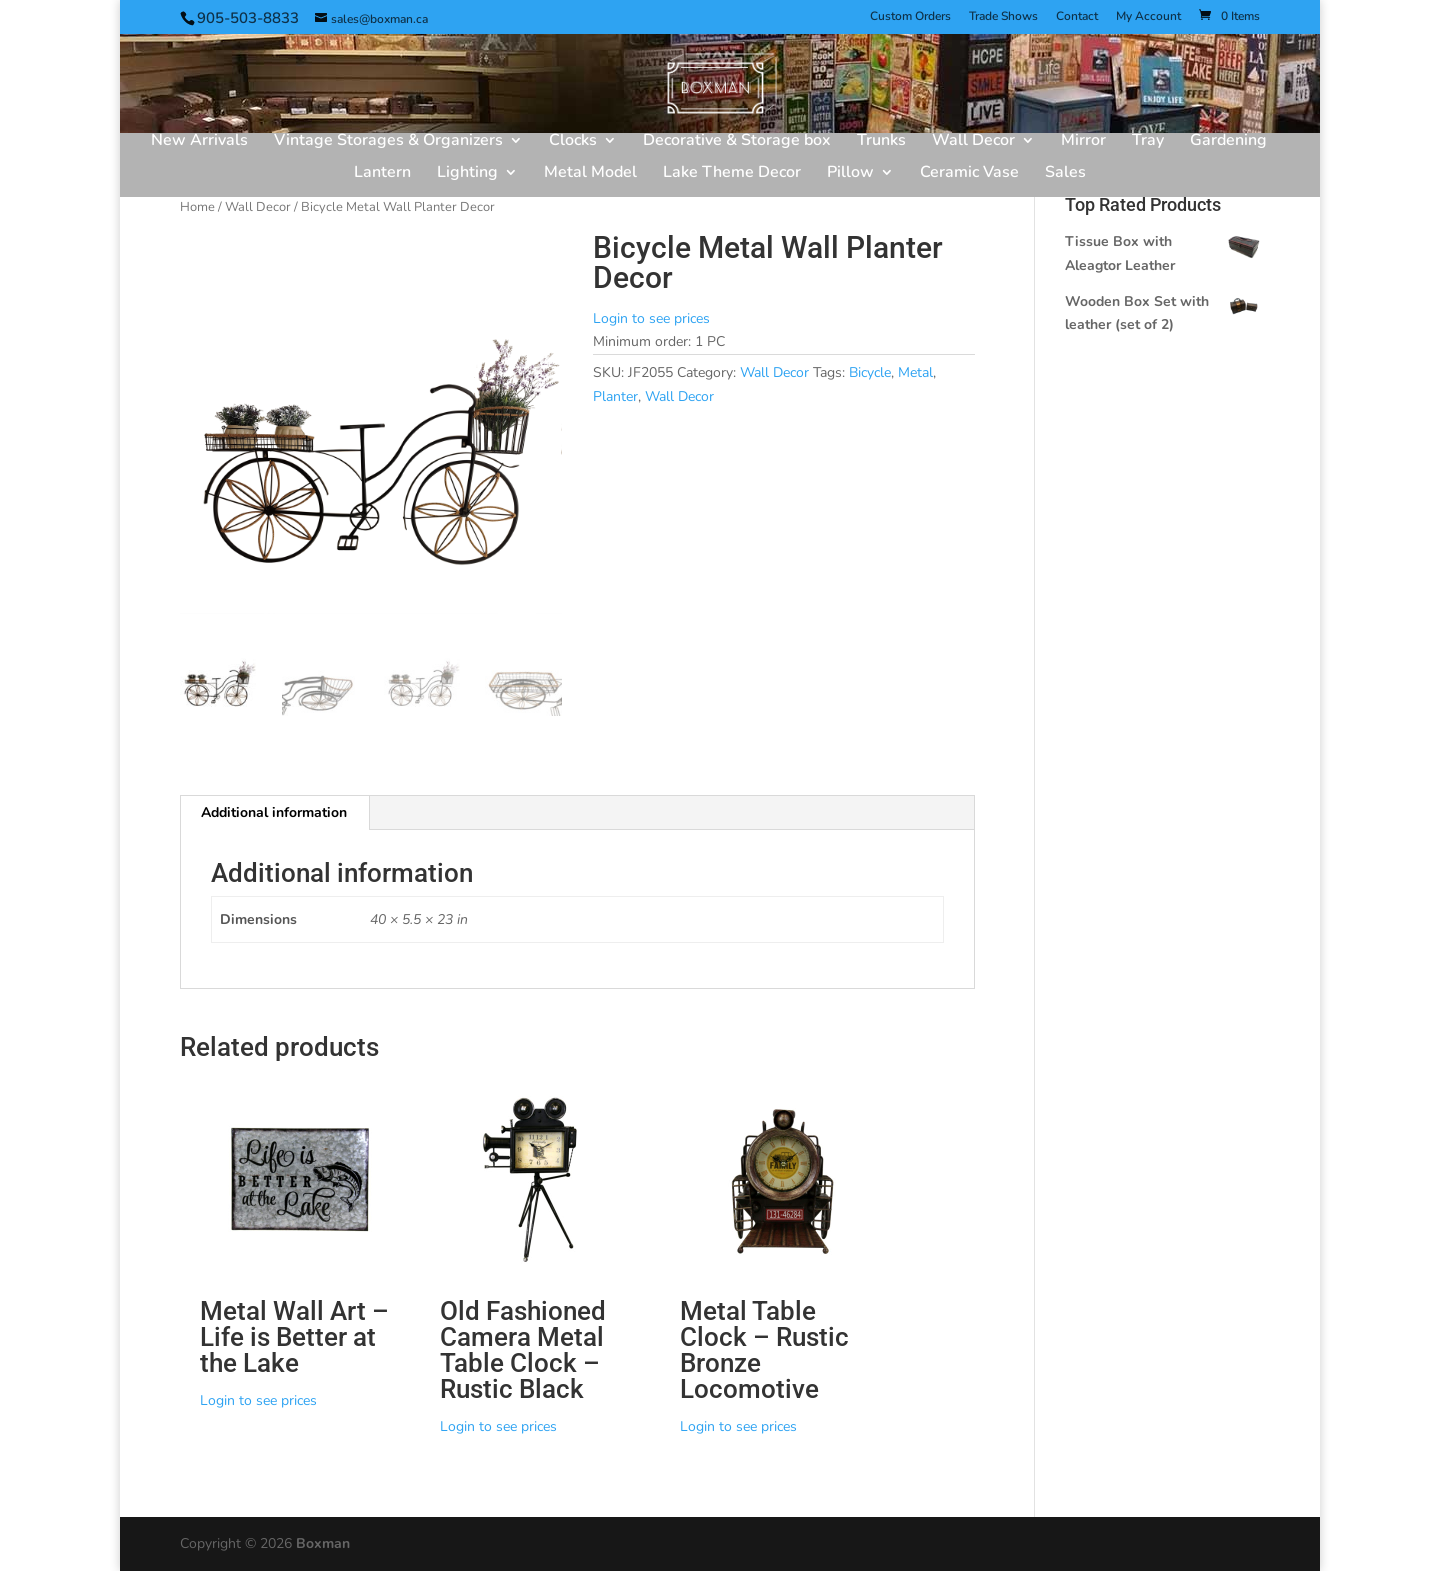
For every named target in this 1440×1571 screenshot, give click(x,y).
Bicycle (870, 372)
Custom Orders (910, 17)
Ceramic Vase (969, 174)
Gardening (1228, 142)
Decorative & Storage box (737, 142)
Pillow (850, 174)
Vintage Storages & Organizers (388, 142)
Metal (915, 372)
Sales (1065, 174)
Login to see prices (651, 318)
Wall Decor (973, 142)
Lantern (382, 174)
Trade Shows (1003, 17)
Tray (1148, 142)
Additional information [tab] (274, 812)
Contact (1077, 17)
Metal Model (590, 174)
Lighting (467, 174)
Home (197, 207)
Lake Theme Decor (732, 174)
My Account (1148, 17)
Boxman (323, 1543)
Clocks (573, 142)
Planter (615, 396)
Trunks (881, 142)
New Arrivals (199, 142)
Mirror (1083, 142)
